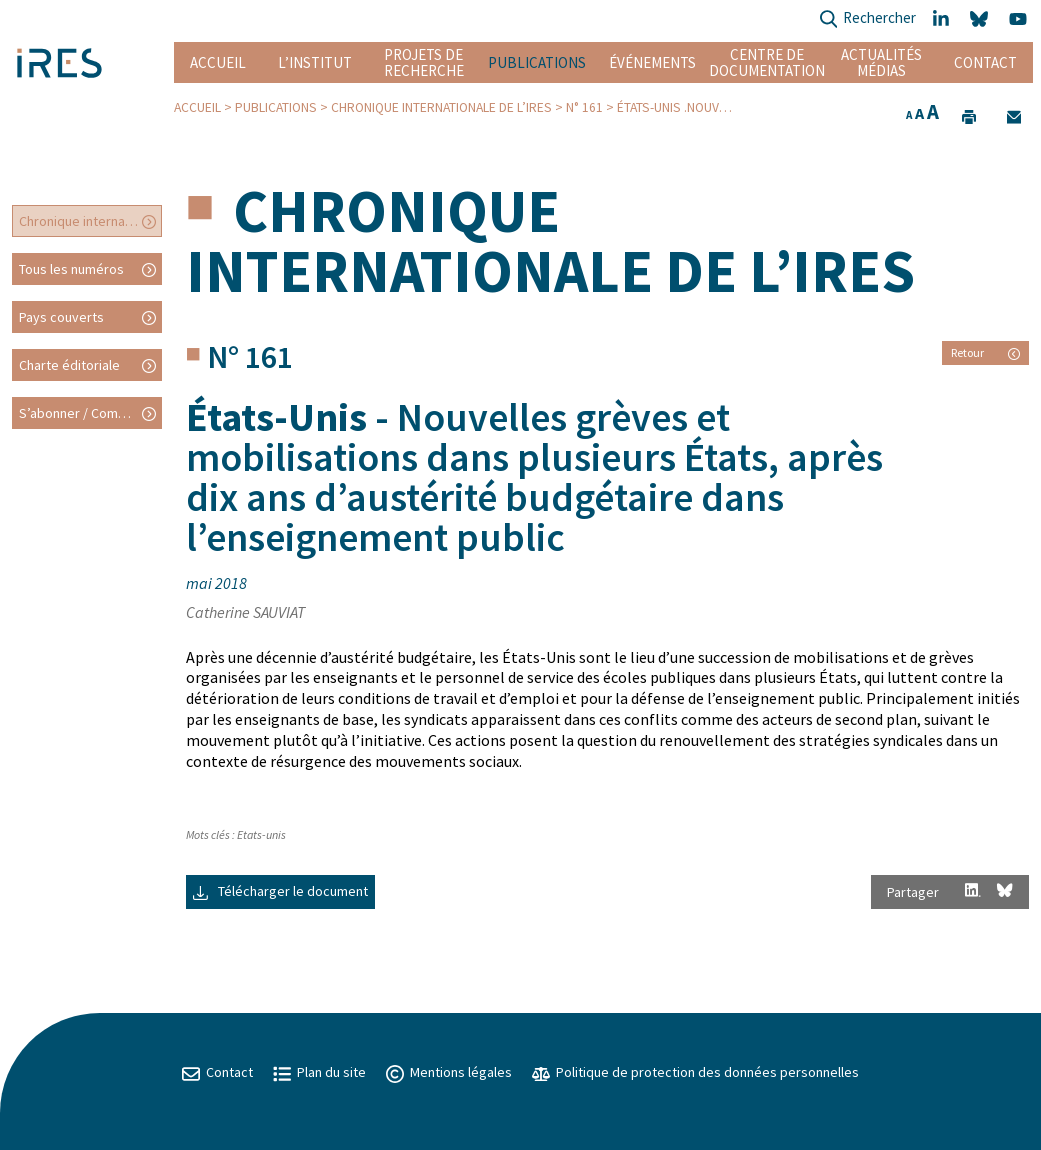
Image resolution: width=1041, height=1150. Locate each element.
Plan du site (319, 1072)
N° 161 (584, 107)
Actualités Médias (881, 62)
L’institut (315, 62)
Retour (985, 352)
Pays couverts (61, 317)
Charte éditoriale (69, 365)
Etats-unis (261, 834)
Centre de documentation (767, 62)
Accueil (218, 62)
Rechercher (867, 19)
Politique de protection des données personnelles (695, 1072)
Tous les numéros (71, 269)
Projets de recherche (424, 62)
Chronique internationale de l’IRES (441, 107)
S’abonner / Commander (90, 413)
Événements (652, 62)
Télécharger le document (280, 891)
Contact (985, 62)
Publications (537, 62)
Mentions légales (449, 1072)
